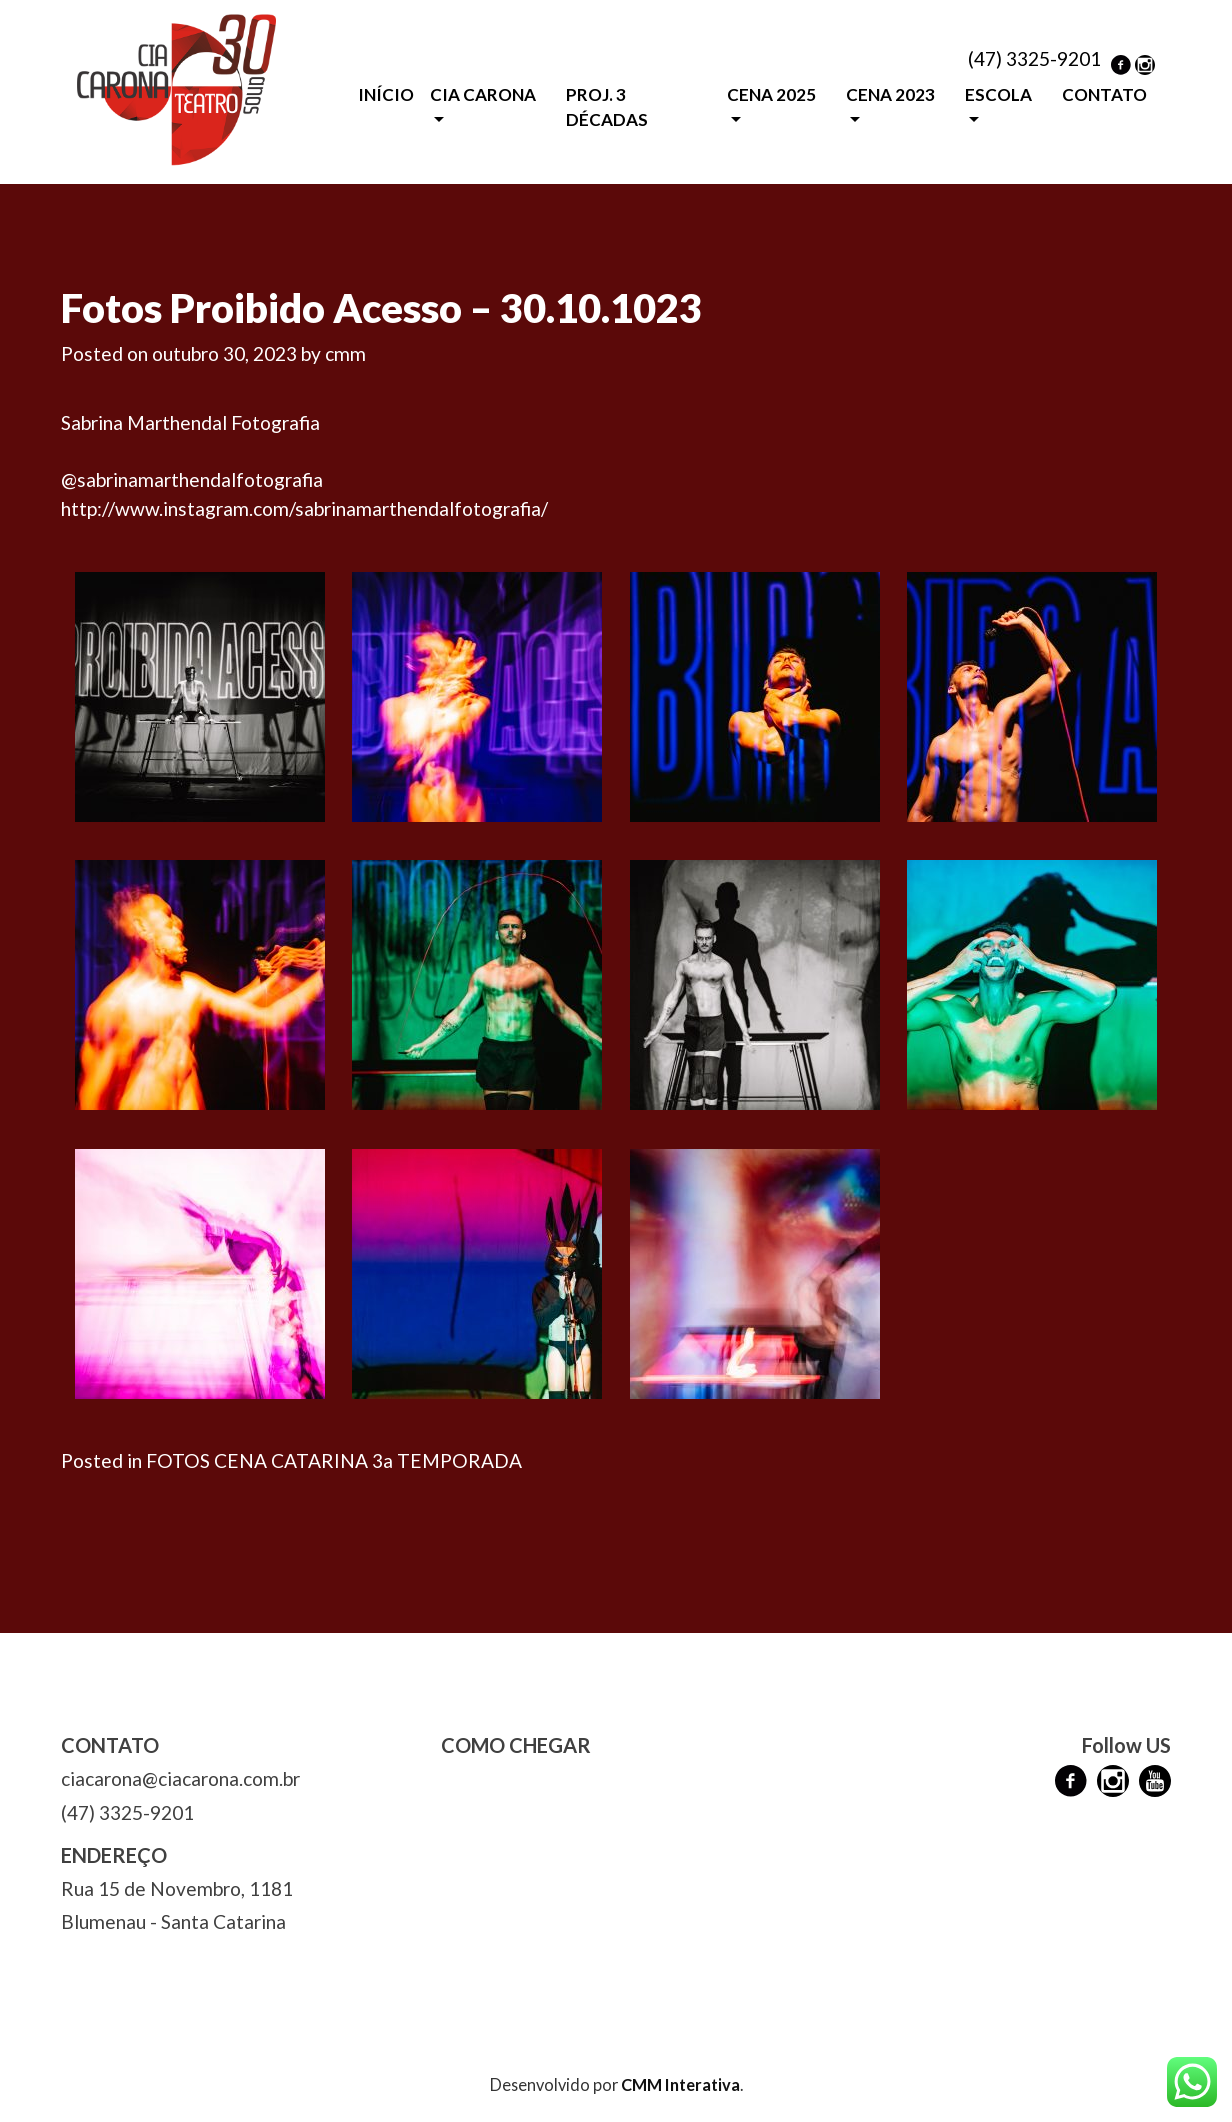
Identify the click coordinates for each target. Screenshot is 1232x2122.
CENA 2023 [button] (890, 94)
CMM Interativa (680, 2084)
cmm (345, 353)
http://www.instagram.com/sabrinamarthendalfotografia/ (304, 508)
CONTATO (1104, 94)
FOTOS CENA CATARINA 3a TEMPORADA (334, 1460)
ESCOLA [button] (998, 94)
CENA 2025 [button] (771, 94)
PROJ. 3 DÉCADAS (607, 107)
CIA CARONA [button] (483, 94)
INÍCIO (386, 94)
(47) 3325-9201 (1034, 58)
